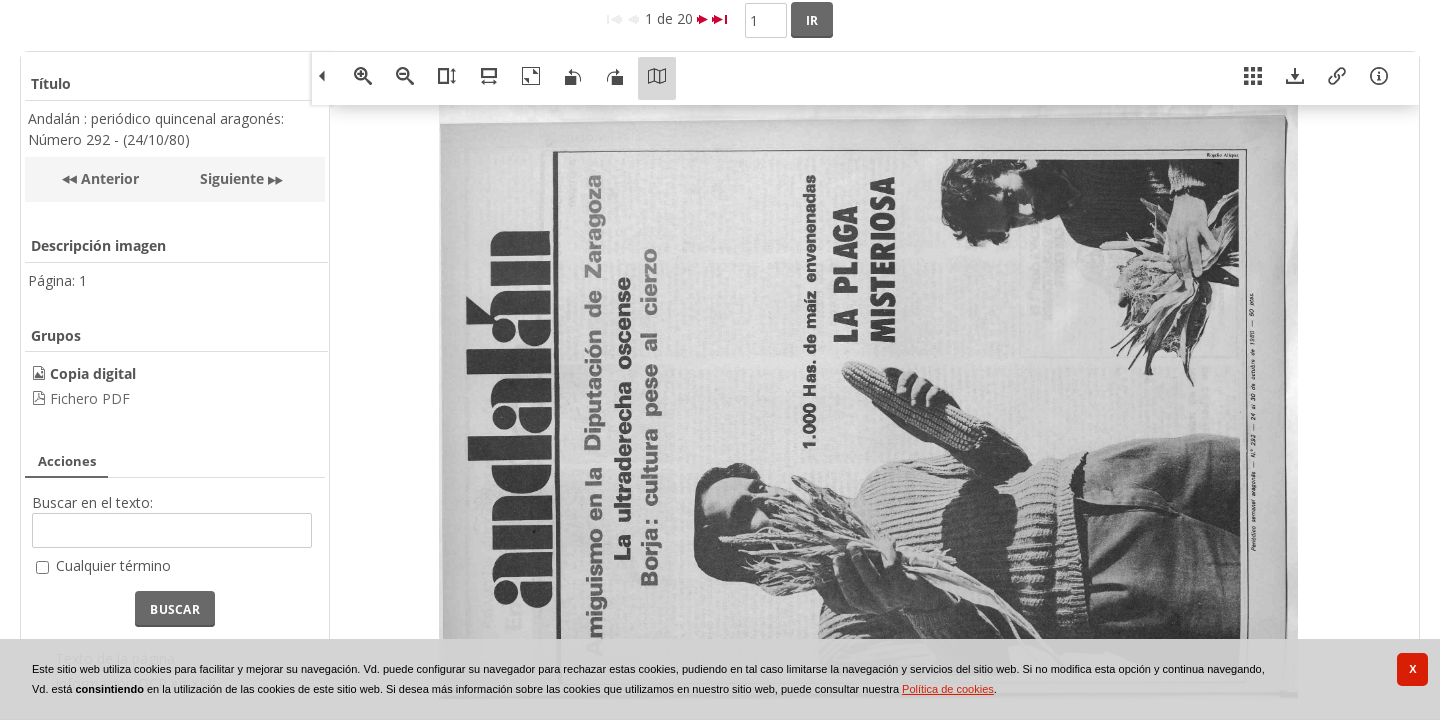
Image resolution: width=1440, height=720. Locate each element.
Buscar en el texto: (92, 502)
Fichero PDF (90, 398)
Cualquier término (113, 565)
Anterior (108, 178)
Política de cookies (948, 689)
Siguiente (232, 178)
